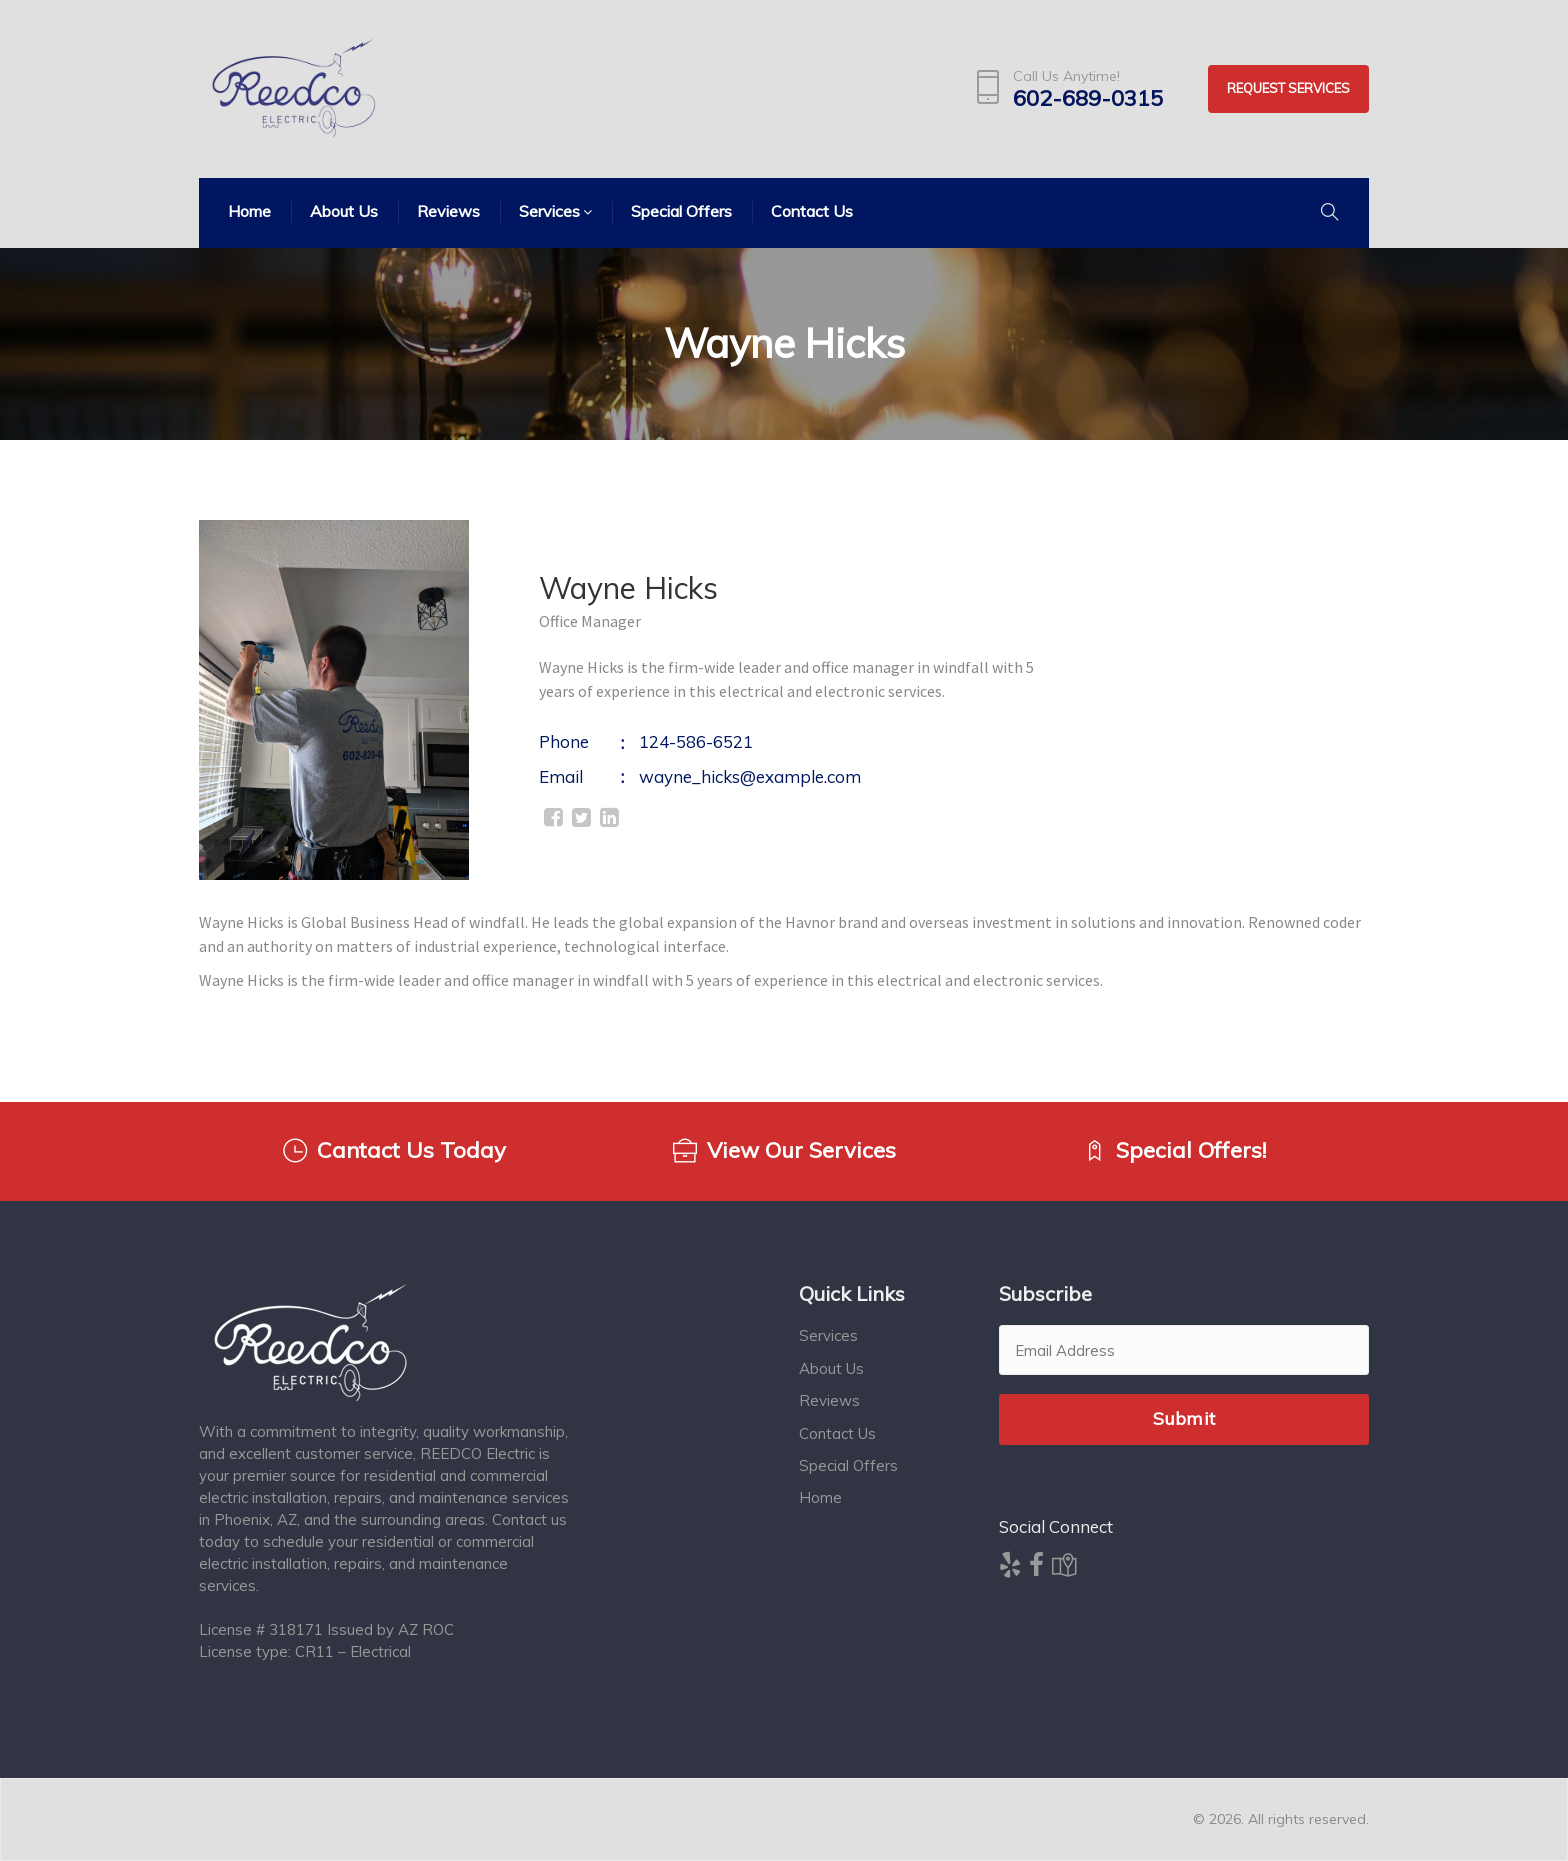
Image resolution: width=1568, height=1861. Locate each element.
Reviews (829, 1400)
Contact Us (837, 1433)
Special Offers (848, 1465)
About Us (831, 1368)
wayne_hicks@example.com (750, 776)
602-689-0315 (1088, 98)
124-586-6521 (696, 741)
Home (820, 1497)
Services (828, 1335)
